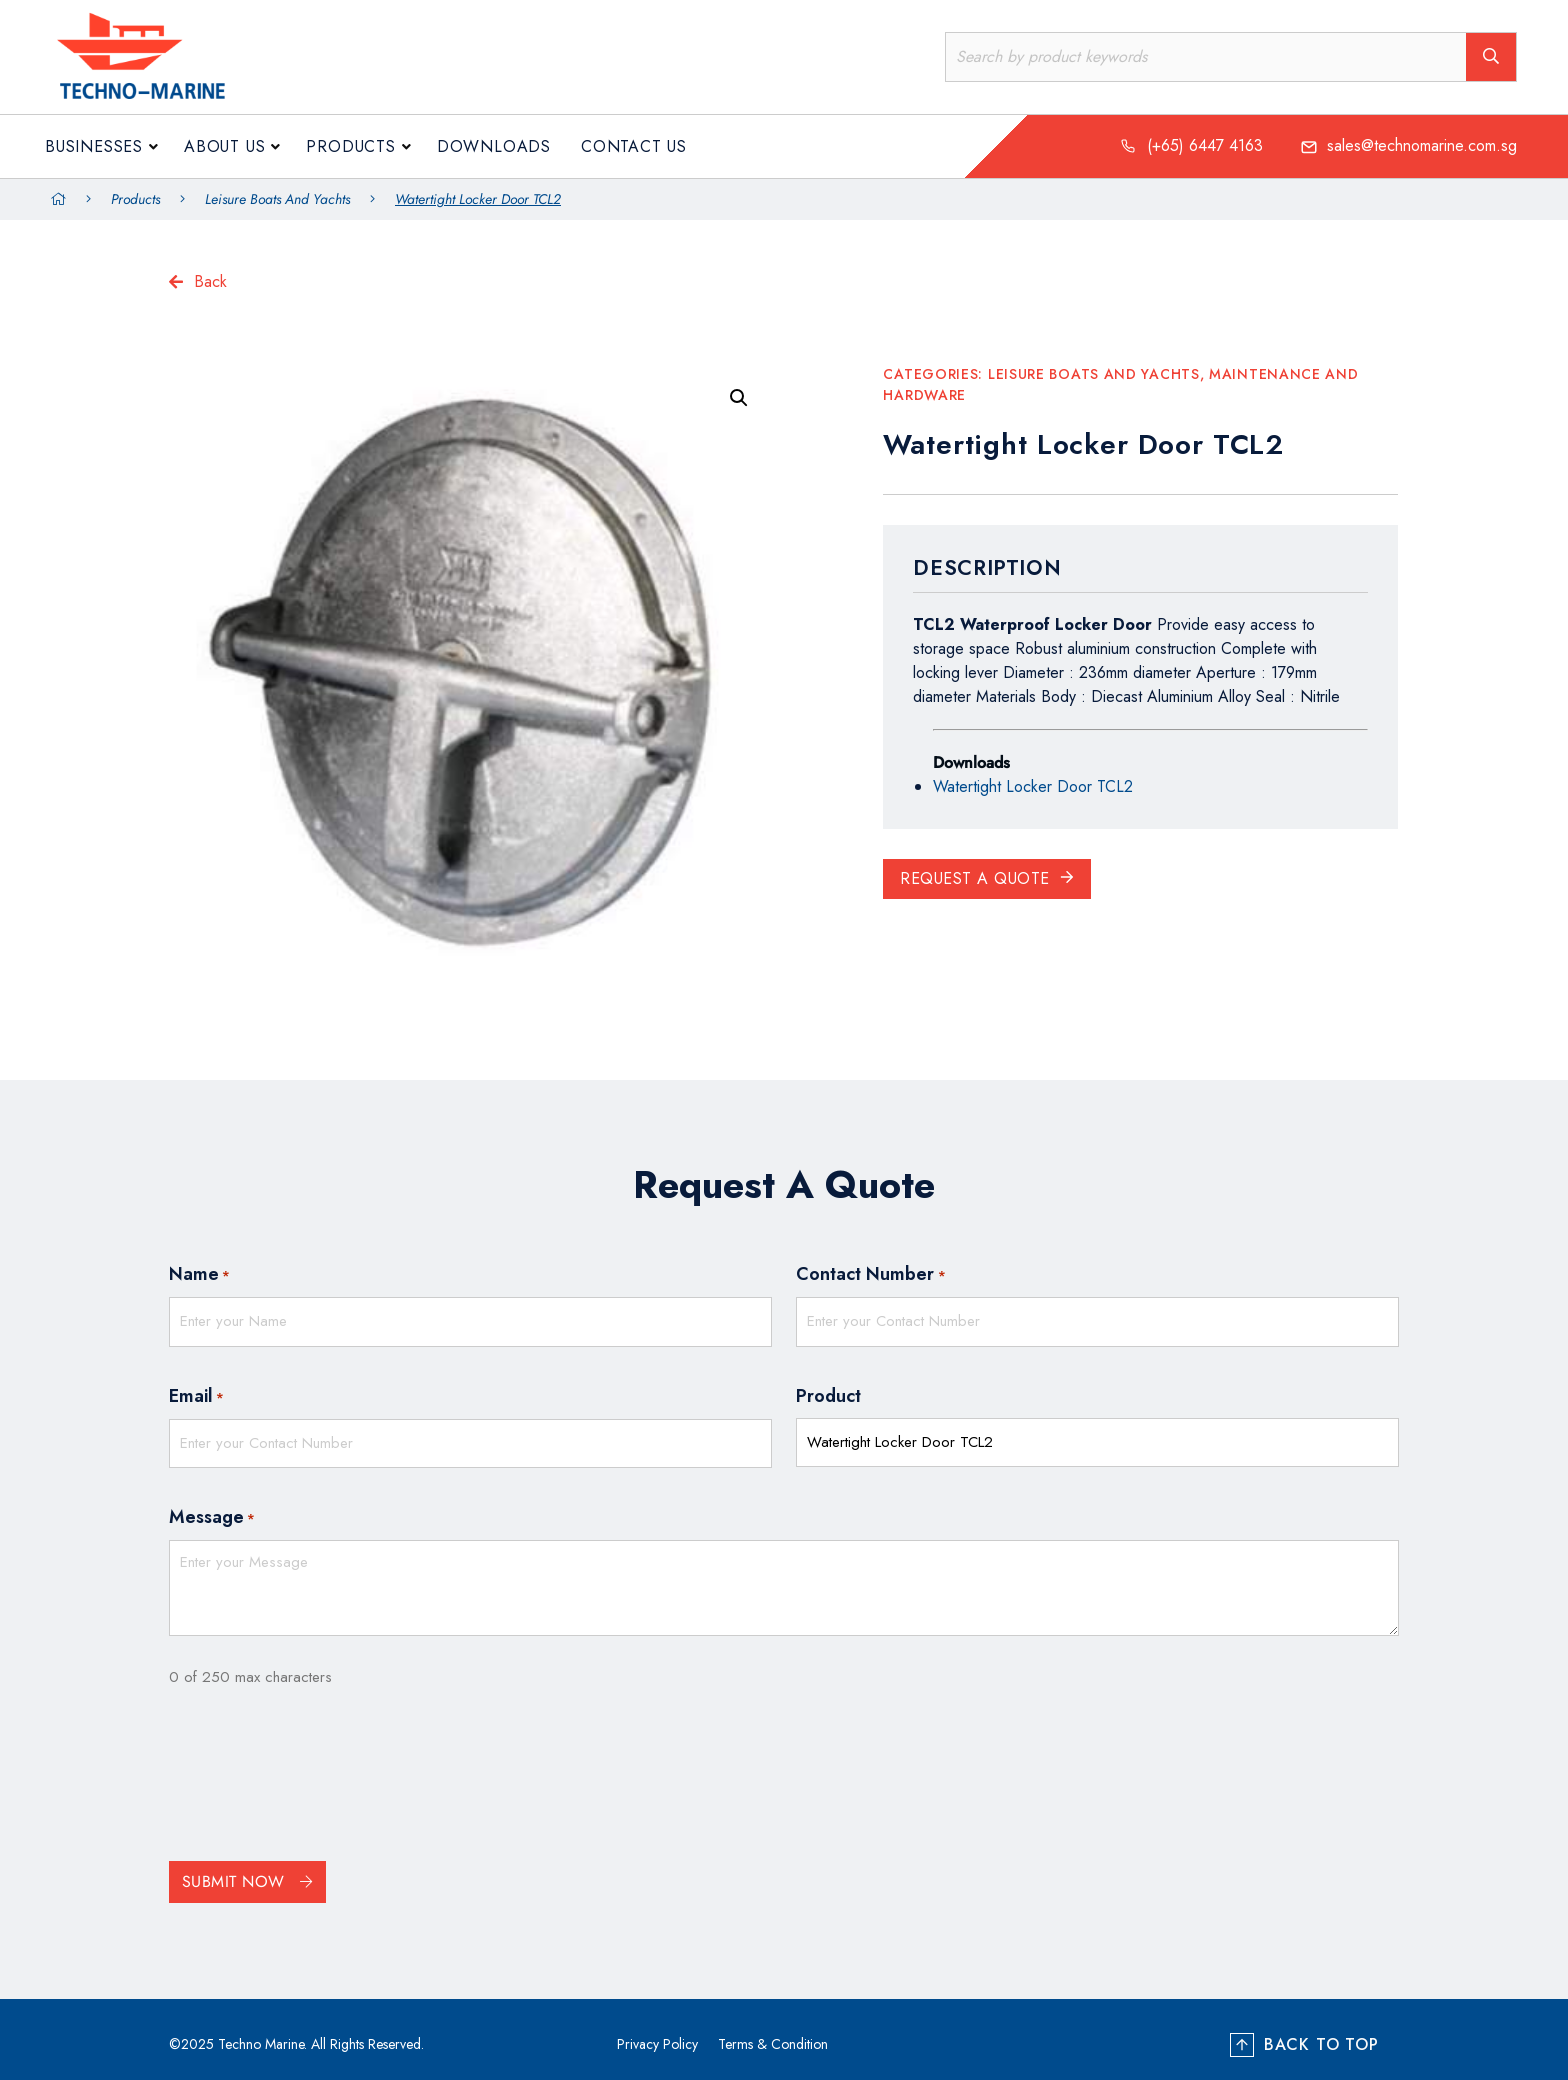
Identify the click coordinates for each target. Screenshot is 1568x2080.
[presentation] (321, 1770)
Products (350, 146)
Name (199, 1275)
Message (212, 1508)
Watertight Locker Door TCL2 (1033, 786)
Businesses (94, 146)
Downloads (494, 146)
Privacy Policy (657, 2034)
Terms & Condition (773, 2034)
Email (196, 1392)
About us (224, 146)
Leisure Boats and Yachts (277, 199)
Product (828, 1391)
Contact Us (634, 146)
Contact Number (870, 1275)
